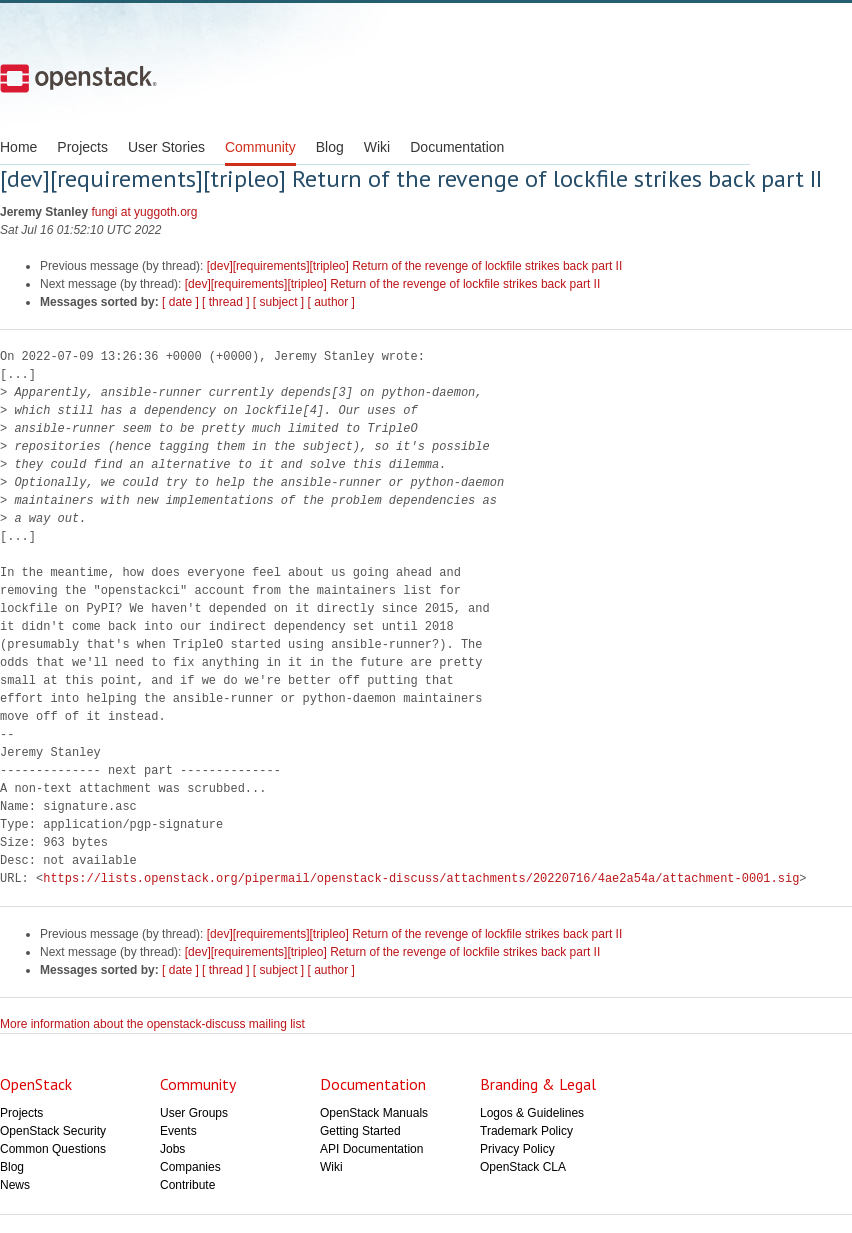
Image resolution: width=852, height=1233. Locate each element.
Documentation (457, 147)
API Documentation (371, 1149)
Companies (190, 1167)
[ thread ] (225, 302)
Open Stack (78, 78)
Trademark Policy (526, 1131)
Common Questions (53, 1149)
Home (18, 147)
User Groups (194, 1113)
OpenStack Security (53, 1131)
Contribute (187, 1185)
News (15, 1185)
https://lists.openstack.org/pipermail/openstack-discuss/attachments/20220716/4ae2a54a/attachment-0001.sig (421, 878)
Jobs (172, 1149)
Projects (82, 147)
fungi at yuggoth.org (144, 212)
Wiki (377, 147)
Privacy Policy (517, 1149)
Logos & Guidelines (532, 1113)
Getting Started (360, 1131)
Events (178, 1131)
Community (260, 147)
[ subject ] (278, 302)
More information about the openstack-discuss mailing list (152, 1024)
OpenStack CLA (523, 1167)
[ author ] (331, 302)
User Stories (166, 147)
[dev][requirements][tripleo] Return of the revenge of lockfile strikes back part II (415, 266)
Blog (330, 147)
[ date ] (180, 302)
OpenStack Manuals (374, 1113)
